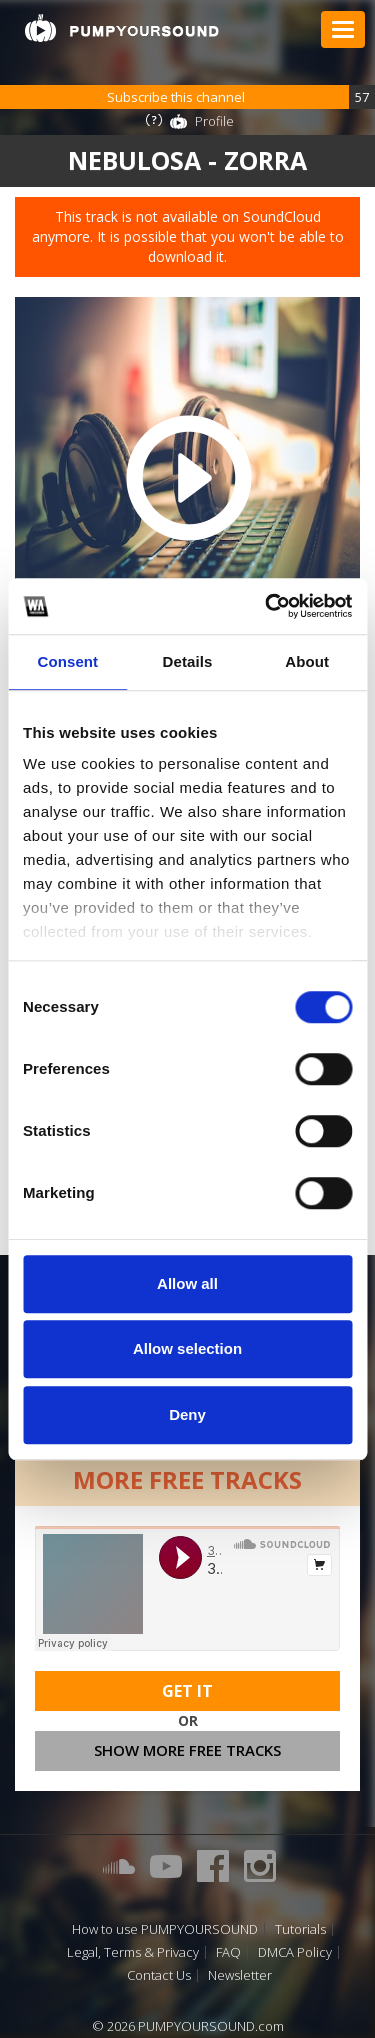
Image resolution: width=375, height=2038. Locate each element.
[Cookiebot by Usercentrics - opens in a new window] (267, 606)
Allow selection (187, 1348)
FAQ (228, 1952)
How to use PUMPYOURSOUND (165, 1929)
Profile (214, 121)
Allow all (187, 1283)
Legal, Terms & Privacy (133, 1952)
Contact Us (159, 1975)
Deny (187, 1414)
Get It (187, 1691)
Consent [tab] (67, 661)
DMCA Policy (295, 1952)
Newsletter (240, 1975)
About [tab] (307, 661)
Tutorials (300, 1929)
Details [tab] (188, 661)
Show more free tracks (187, 1750)
